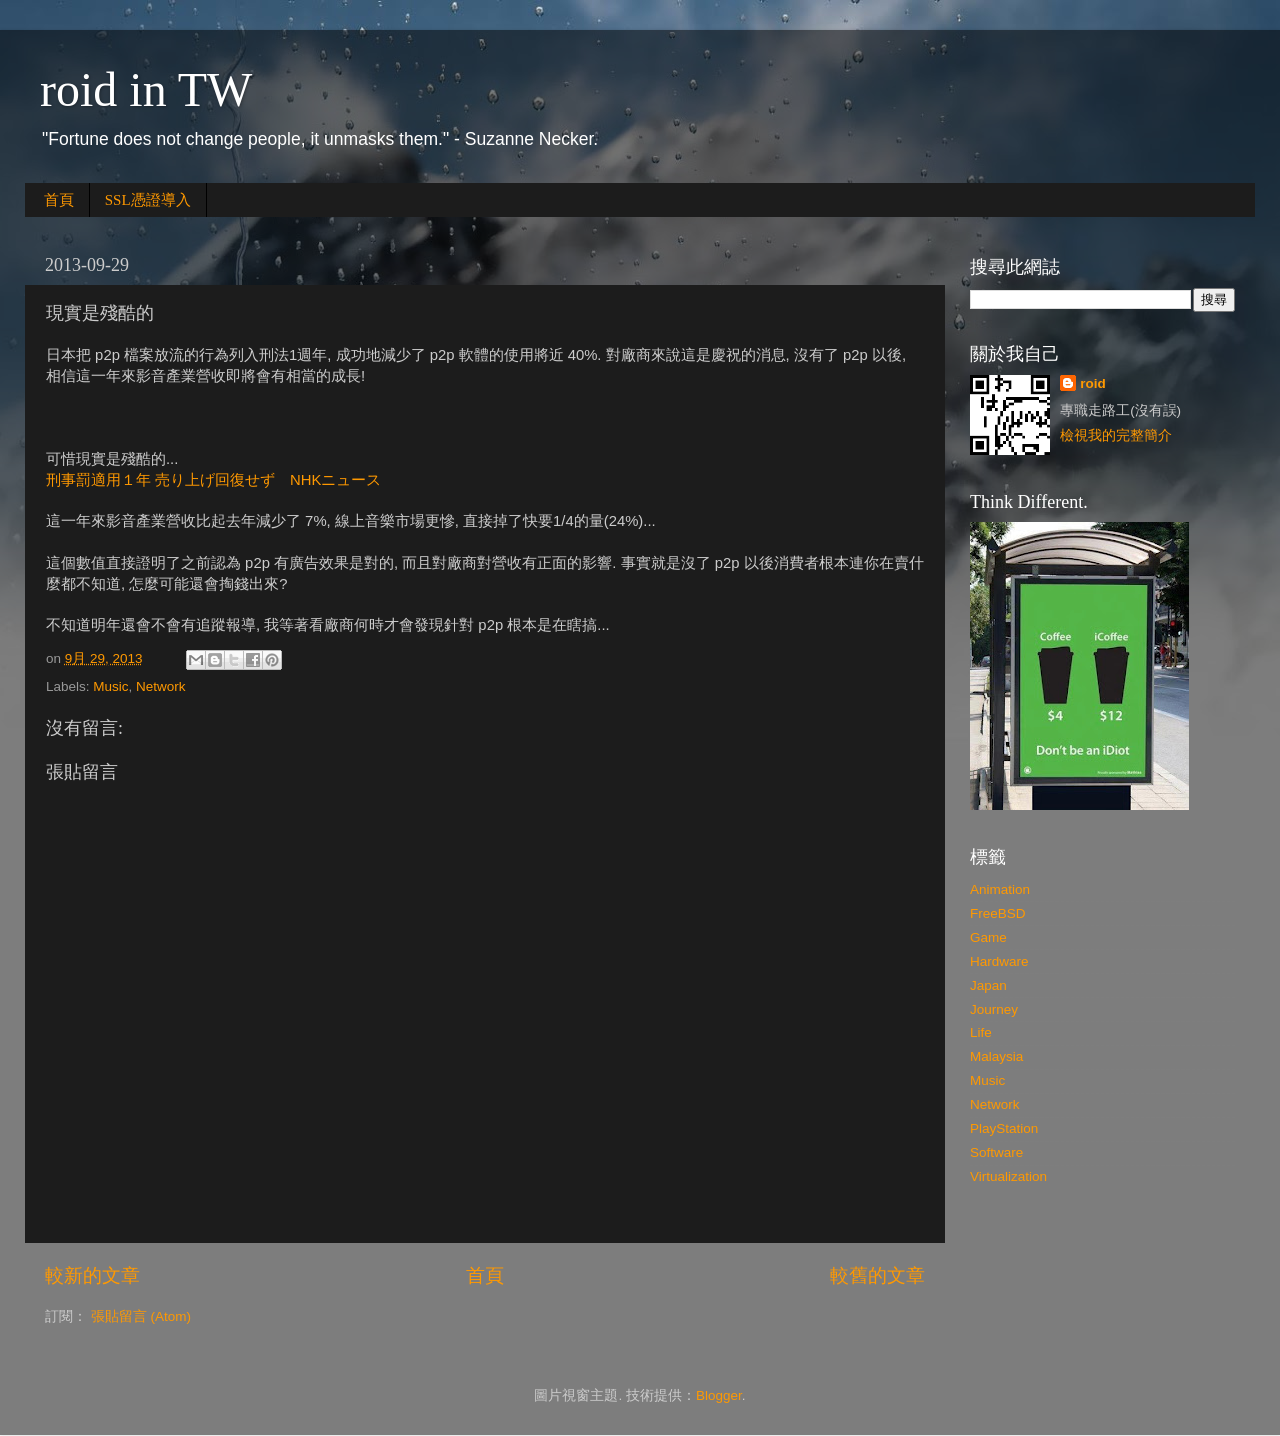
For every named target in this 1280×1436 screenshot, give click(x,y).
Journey (994, 1009)
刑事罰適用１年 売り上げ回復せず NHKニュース (213, 480)
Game (988, 937)
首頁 (59, 200)
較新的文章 (92, 1275)
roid (1093, 383)
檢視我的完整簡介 (1116, 435)
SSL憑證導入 (148, 200)
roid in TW (146, 89)
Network (161, 686)
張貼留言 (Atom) (141, 1316)
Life (981, 1032)
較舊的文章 (877, 1275)
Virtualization (1008, 1176)
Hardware (999, 961)
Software (996, 1152)
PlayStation (1004, 1128)
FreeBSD (998, 913)
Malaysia (996, 1056)
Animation (1000, 889)
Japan (988, 985)
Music (110, 686)
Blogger (719, 1395)
